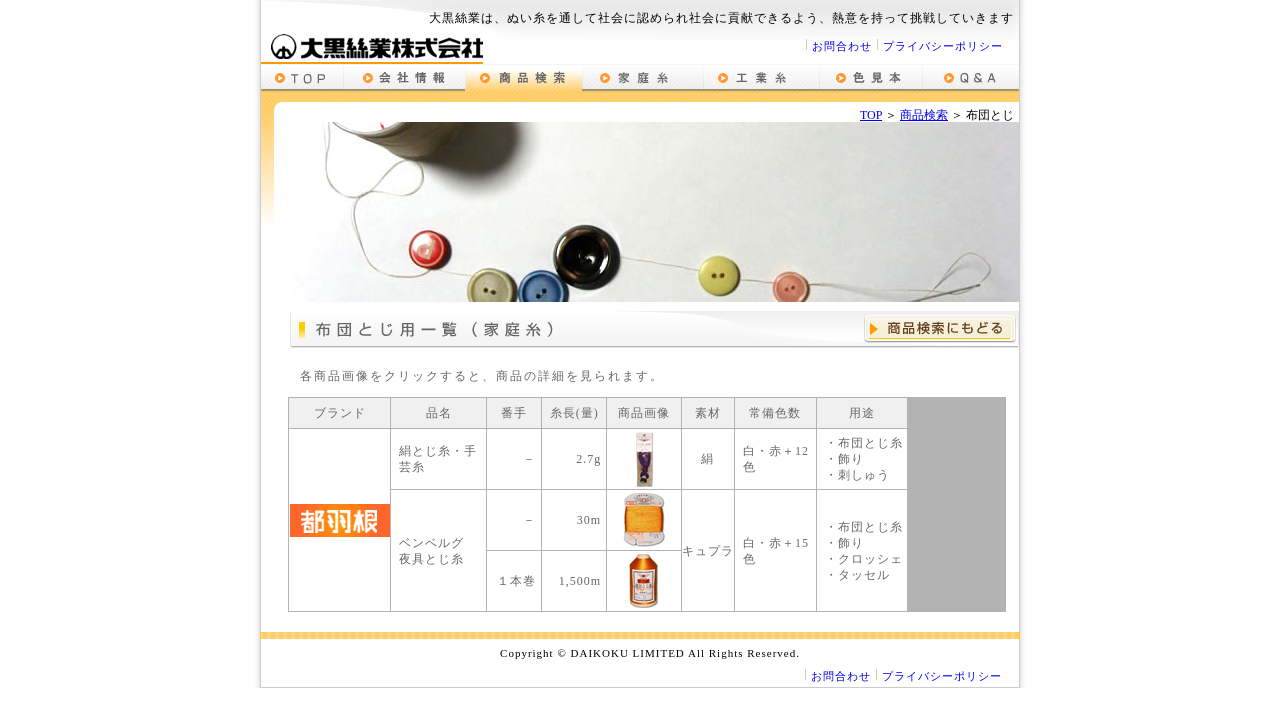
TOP (871, 115)
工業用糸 (761, 78)
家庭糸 (642, 78)
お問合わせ (842, 46)
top (302, 78)
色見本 (870, 78)
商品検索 (924, 115)
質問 (970, 78)
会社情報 (404, 78)
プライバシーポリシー (943, 46)
